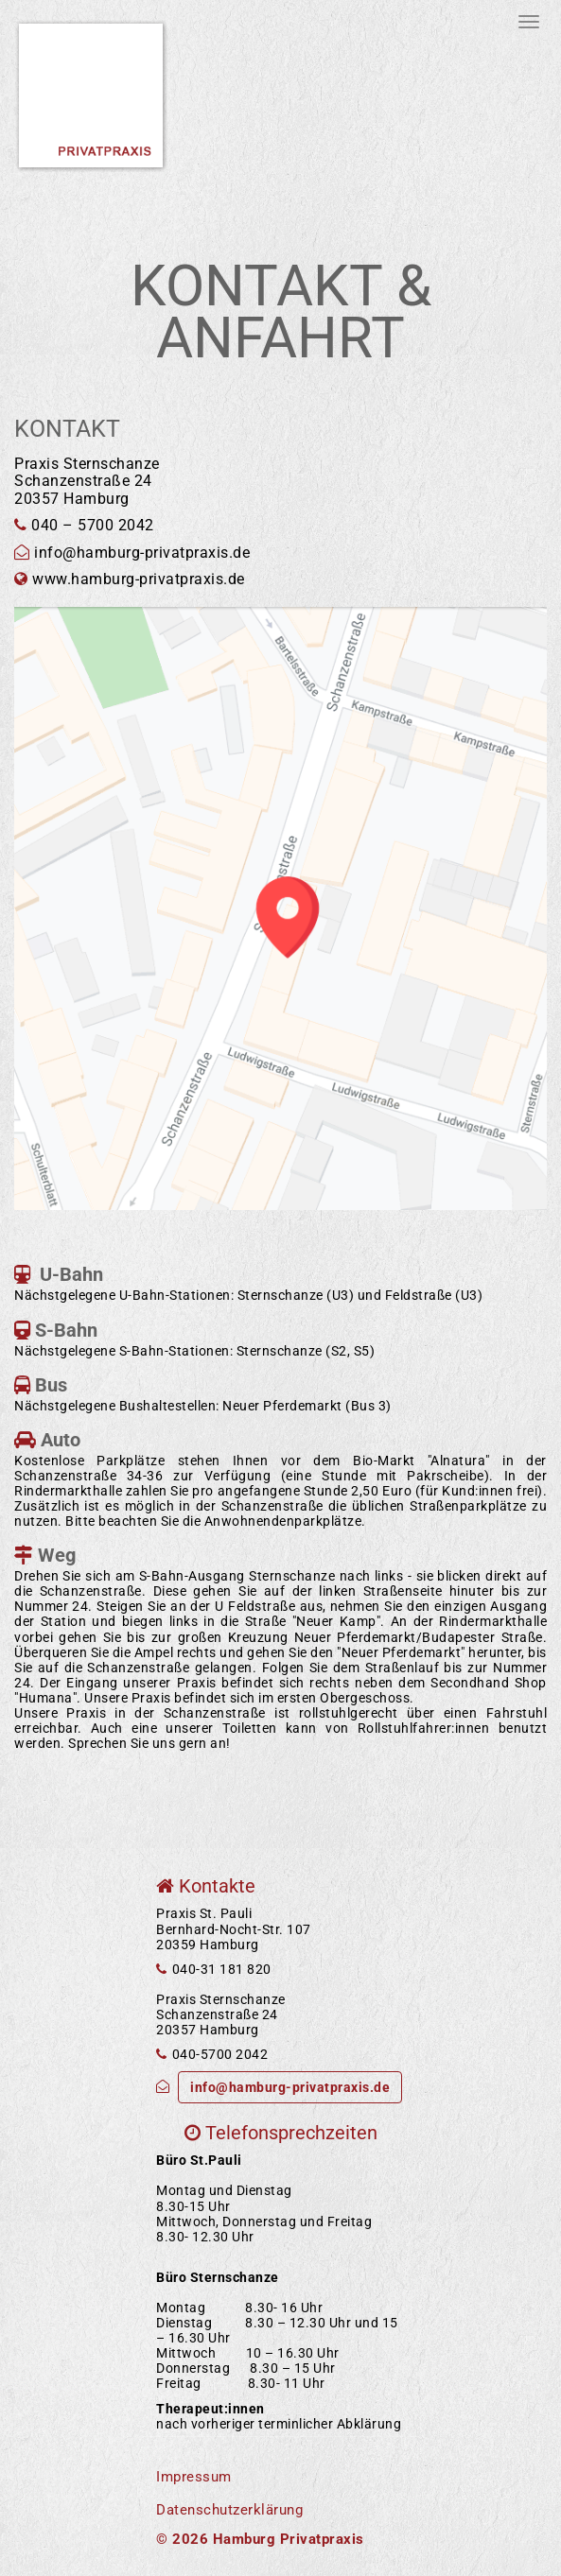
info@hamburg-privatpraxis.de (290, 2087)
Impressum (194, 2476)
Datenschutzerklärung (229, 2509)
